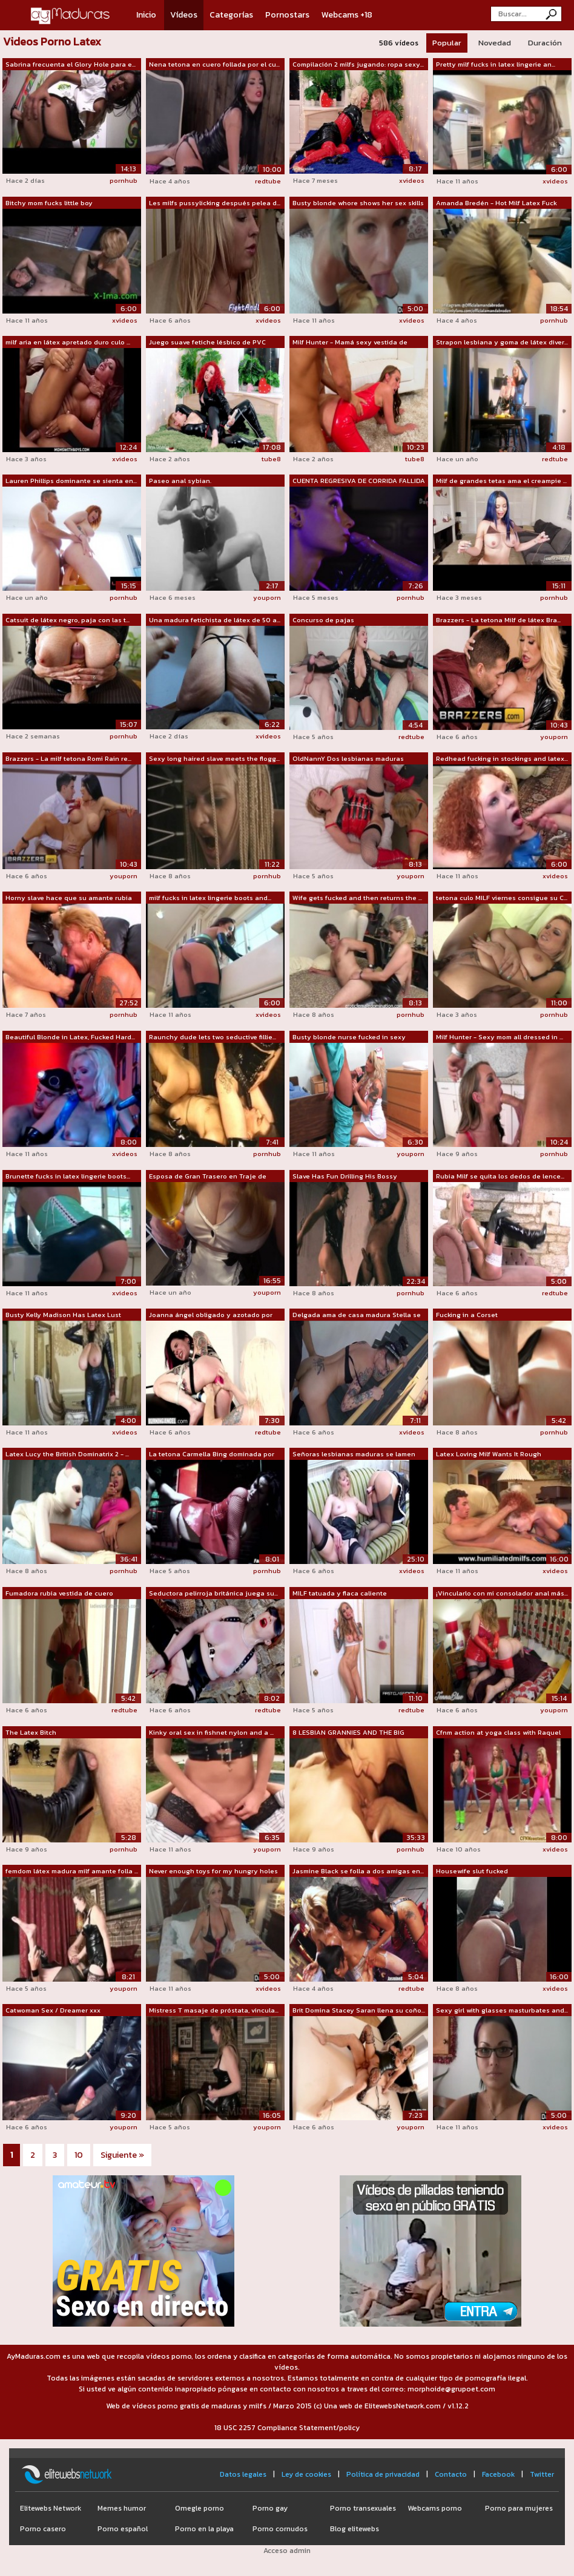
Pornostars (287, 14)
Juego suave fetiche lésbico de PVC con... (207, 342)
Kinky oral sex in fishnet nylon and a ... (211, 1732)
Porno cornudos (280, 2528)
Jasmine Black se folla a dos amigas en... (358, 1871)
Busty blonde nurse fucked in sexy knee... (349, 1037)
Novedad (494, 42)
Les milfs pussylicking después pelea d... (214, 203)
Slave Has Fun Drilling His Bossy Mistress (344, 1176)
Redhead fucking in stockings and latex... (502, 758)
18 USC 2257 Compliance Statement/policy (287, 2427)
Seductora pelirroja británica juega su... (213, 1593)
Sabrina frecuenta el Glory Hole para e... (70, 64)
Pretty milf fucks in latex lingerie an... (495, 64)
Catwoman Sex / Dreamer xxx (53, 2010)
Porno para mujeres (519, 2508)
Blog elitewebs (354, 2528)
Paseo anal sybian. (180, 480)
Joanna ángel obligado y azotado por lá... (210, 1315)
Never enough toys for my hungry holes (213, 1871)
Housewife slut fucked (472, 1871)
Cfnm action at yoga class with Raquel (498, 1732)
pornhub (123, 180)
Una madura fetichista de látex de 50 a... (214, 620)
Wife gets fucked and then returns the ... (357, 897)
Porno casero (43, 2528)
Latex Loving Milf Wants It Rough (488, 1454)
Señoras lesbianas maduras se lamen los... (353, 1454)
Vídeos (183, 14)
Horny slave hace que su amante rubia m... (68, 898)
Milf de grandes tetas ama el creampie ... (501, 480)
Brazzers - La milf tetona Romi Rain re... (68, 758)
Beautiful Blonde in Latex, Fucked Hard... (70, 1037)
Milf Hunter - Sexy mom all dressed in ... (499, 1037)
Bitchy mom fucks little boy (49, 203)
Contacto (451, 2474)
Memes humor (121, 2508)
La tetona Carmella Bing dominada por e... (211, 1454)
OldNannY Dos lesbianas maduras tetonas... (348, 759)
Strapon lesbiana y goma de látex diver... (502, 342)
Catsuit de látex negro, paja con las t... (67, 620)
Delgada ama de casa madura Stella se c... (356, 1315)
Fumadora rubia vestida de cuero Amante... (59, 1593)
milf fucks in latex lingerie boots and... (210, 897)
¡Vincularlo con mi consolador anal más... (502, 1593)
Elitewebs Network (50, 2508)
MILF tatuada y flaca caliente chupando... (339, 1593)
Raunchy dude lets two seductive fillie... (212, 1037)
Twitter (542, 2474)
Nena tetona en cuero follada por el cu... (214, 64)
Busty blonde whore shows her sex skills (358, 203)
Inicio (146, 14)
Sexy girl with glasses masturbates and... (502, 2010)
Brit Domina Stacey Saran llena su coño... (358, 2010)
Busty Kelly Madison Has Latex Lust (63, 1314)
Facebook (498, 2474)
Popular (446, 42)
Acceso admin (287, 2550)
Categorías (231, 14)
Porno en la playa (204, 2528)
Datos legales (243, 2474)
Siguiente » (122, 2155)
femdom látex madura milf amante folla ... (71, 1871)
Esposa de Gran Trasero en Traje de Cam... (207, 1176)
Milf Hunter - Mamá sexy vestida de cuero (349, 342)
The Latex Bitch (30, 1732)
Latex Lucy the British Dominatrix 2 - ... (67, 1454)
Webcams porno (434, 2508)
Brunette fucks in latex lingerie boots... (67, 1176)
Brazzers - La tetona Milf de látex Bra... (498, 620)
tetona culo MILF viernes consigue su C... (501, 897)
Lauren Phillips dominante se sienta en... (71, 480)
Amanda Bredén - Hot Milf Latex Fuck (496, 203)
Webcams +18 (347, 14)
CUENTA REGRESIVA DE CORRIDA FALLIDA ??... (358, 481)
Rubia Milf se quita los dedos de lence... (500, 1176)
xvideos (411, 180)
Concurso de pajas (323, 620)
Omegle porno (199, 2508)
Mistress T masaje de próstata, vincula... (214, 2010)
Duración (545, 42)
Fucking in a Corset (467, 1314)
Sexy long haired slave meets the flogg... (214, 758)
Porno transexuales (363, 2508)
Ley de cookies (306, 2474)
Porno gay (270, 2508)
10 (78, 2155)
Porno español (122, 2528)
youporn (267, 597)
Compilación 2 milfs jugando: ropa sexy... (358, 64)
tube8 (271, 459)
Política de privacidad (383, 2474)
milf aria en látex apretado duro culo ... (67, 342)
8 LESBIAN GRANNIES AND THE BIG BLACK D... (348, 1732)
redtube (268, 181)
